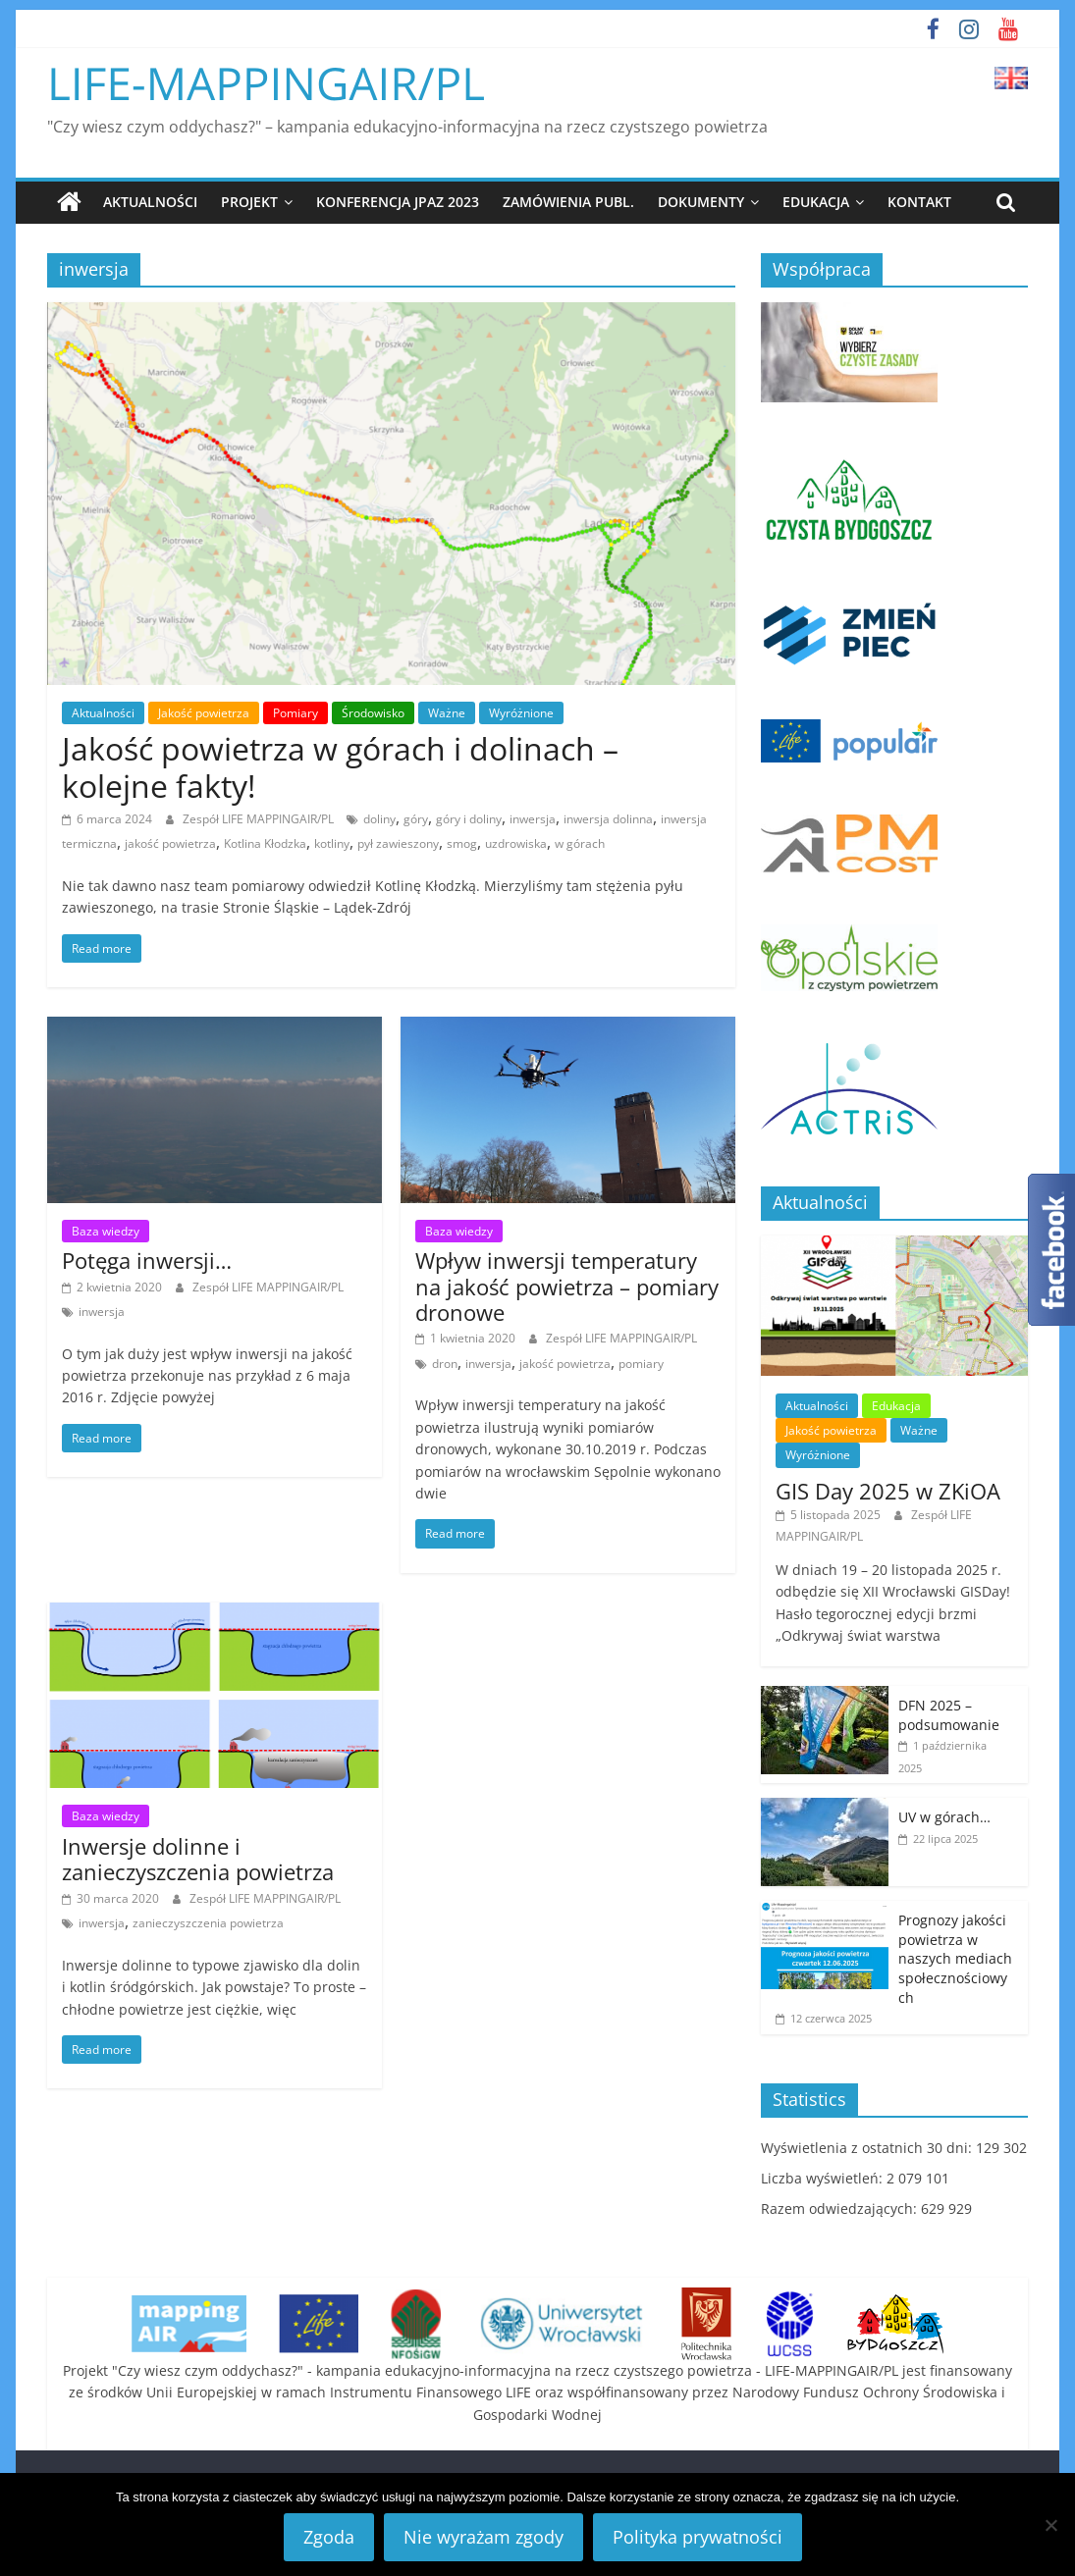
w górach (580, 843)
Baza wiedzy (105, 1230)
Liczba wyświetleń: (824, 2178)
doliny (379, 818)
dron (444, 1363)
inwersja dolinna (608, 818)
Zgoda (328, 2537)
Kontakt (919, 201)
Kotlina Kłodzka (265, 843)
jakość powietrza (170, 843)
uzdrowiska (516, 843)
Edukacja (815, 201)
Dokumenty (701, 201)
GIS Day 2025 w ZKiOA (888, 1489)
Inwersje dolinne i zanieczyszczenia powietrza (198, 1858)
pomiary (641, 1363)
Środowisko (373, 713)
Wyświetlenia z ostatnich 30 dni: (868, 2147)
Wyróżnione (521, 713)
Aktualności (150, 201)
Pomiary (295, 713)
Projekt (249, 201)
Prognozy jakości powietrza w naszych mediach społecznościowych (955, 1958)
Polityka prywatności (697, 2537)
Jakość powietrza (203, 713)
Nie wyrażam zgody (483, 2537)
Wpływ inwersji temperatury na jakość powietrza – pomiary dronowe (567, 1286)
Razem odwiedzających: (841, 2208)
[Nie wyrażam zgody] (1050, 2525)
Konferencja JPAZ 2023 (397, 201)
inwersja (533, 818)
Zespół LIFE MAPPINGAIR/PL (260, 818)
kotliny (331, 843)
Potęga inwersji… (147, 1260)
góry (415, 818)
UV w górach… (944, 1817)
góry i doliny (469, 818)
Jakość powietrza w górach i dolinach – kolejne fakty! (340, 767)
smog (462, 843)
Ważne (446, 713)
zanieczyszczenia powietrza (208, 1923)
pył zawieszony (398, 843)
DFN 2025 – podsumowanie (948, 1715)
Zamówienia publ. (568, 201)
